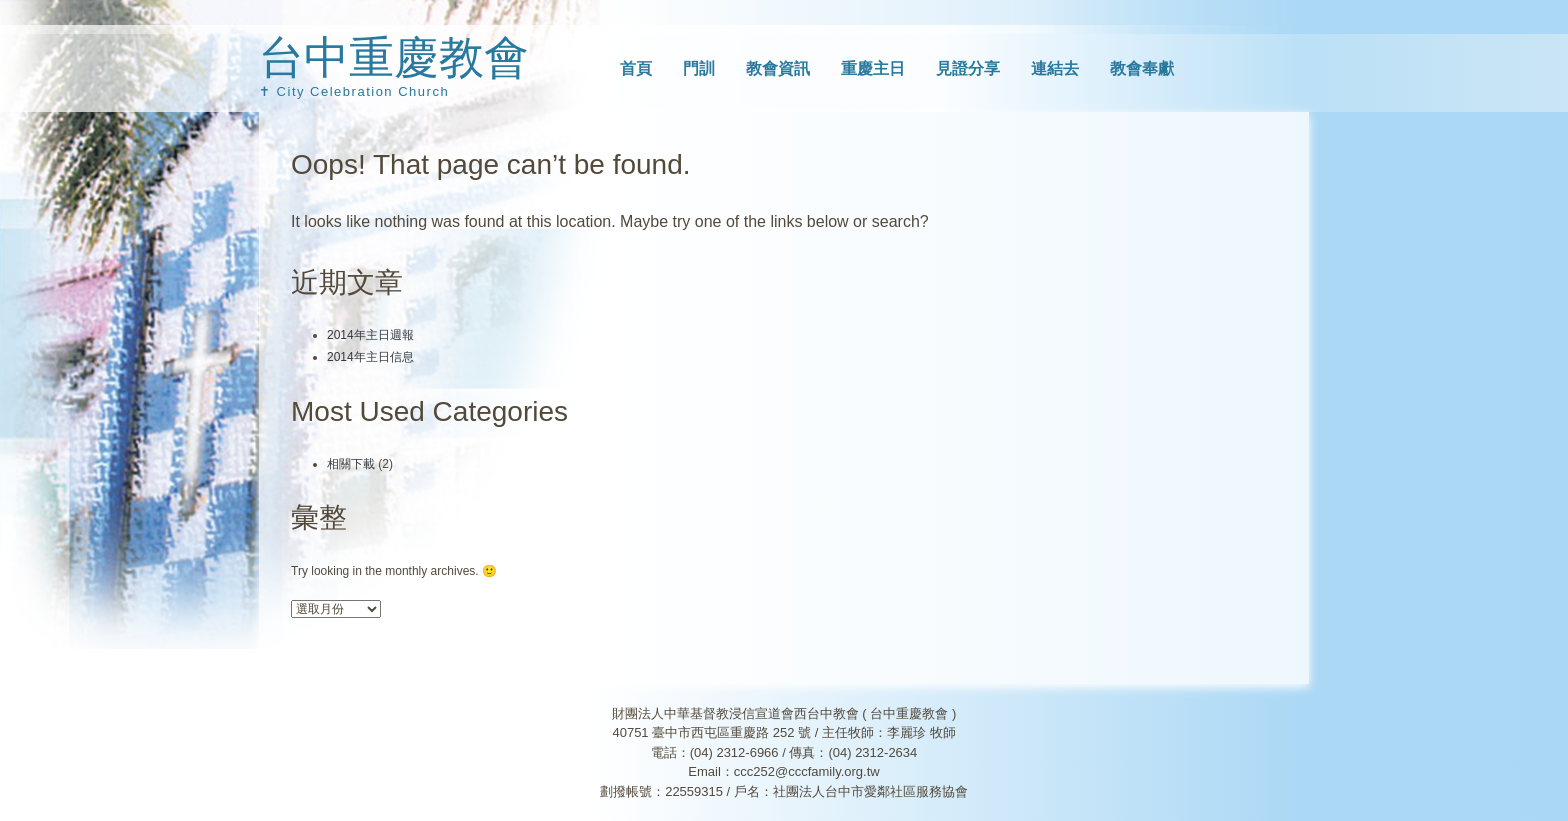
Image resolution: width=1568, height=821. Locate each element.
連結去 (1055, 68)
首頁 (636, 68)
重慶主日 (873, 68)
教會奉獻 (1142, 68)
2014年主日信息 (370, 357)
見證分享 (968, 68)
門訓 (699, 68)
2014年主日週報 (370, 335)
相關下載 (351, 464)
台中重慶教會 (394, 57)
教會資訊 (778, 68)
